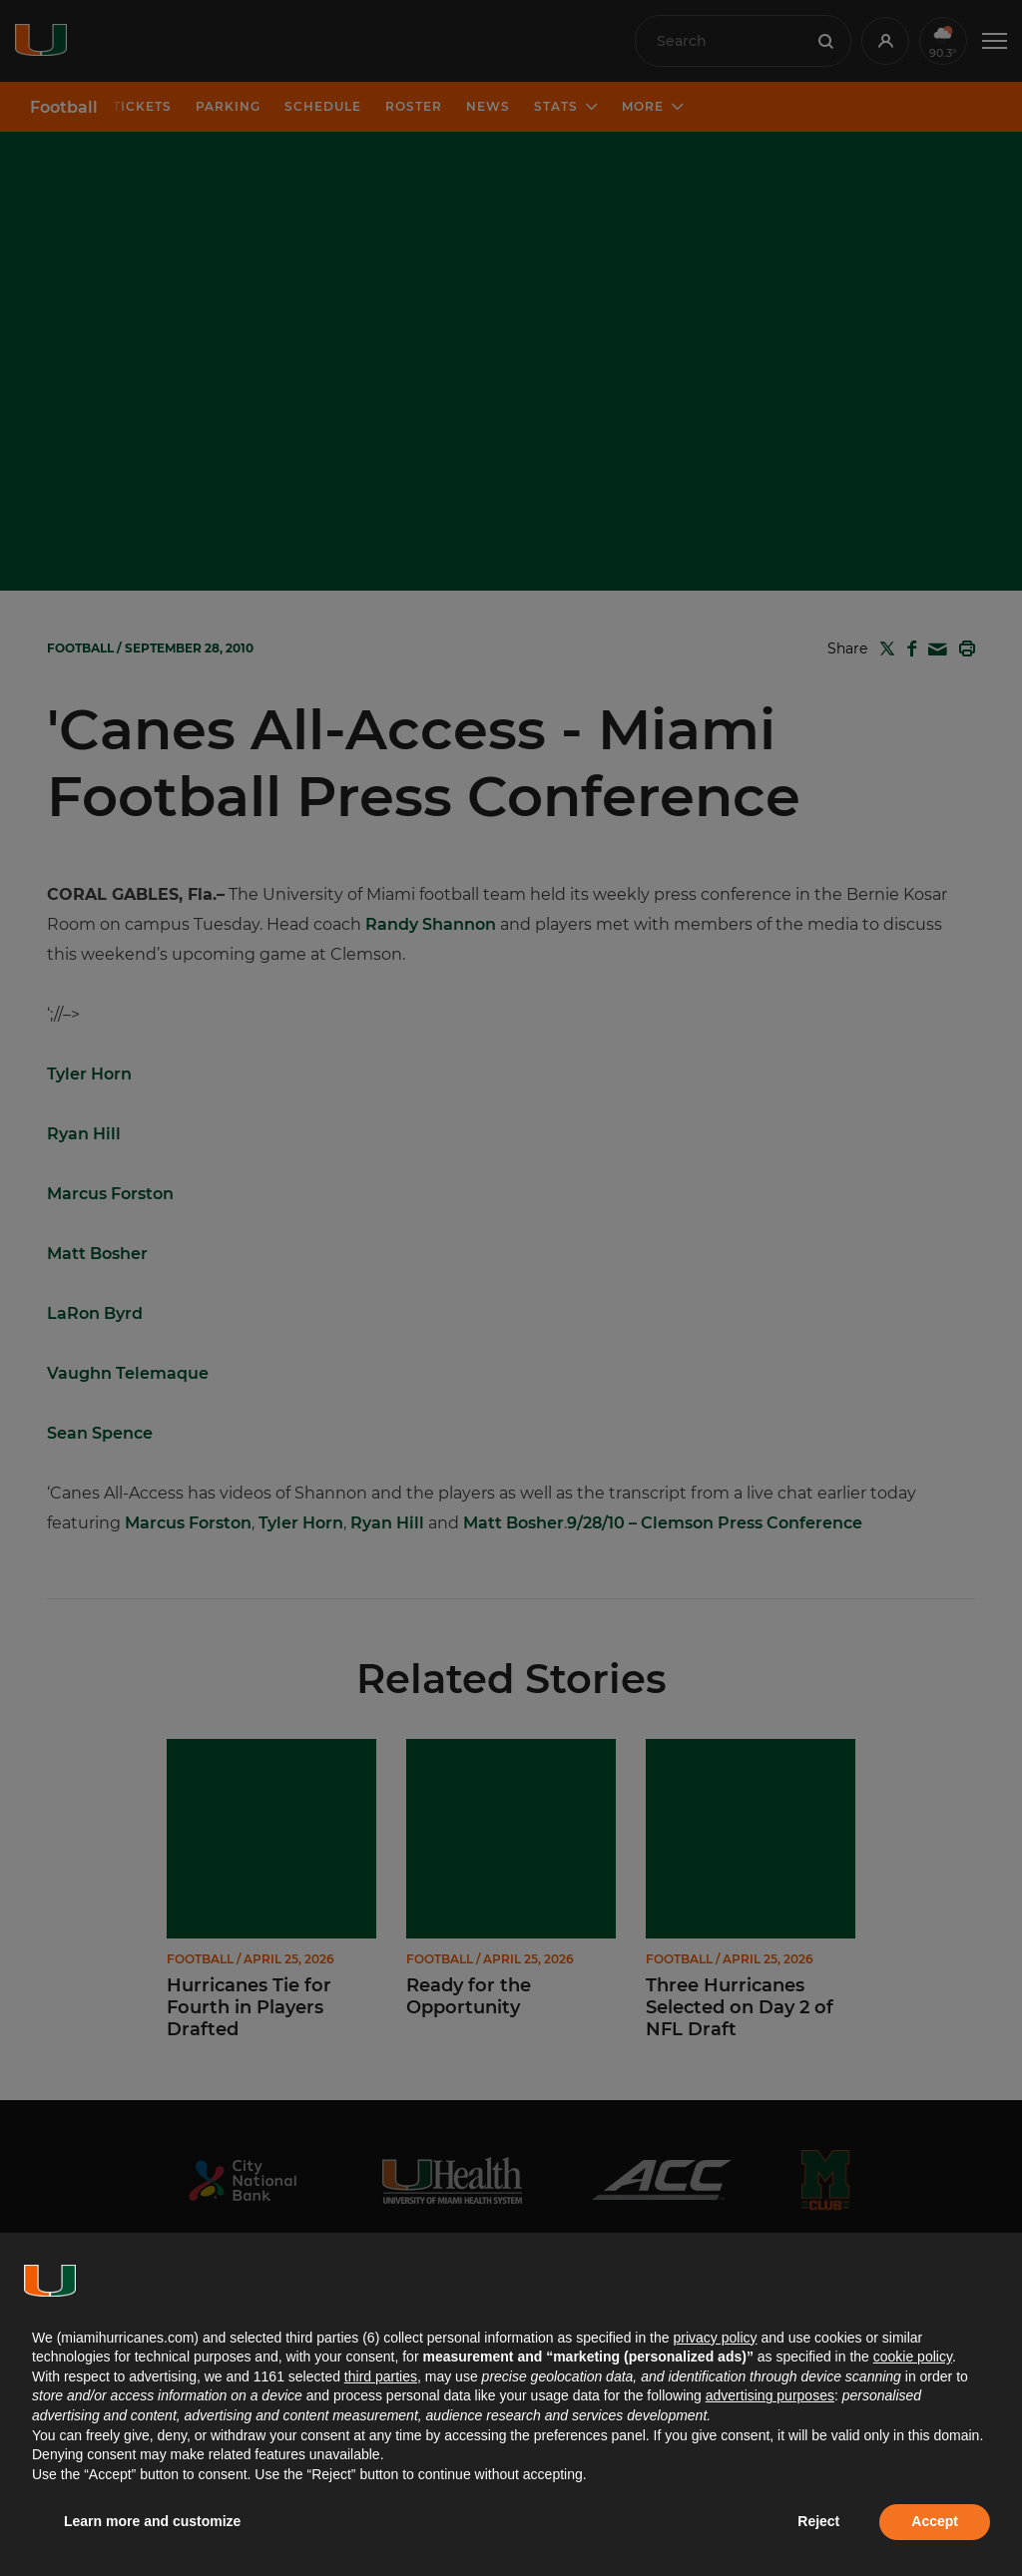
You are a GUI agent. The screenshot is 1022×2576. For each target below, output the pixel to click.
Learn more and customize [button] (152, 2521)
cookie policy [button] (912, 2356)
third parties (380, 2376)
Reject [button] (818, 2521)
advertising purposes (770, 2395)
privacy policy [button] (715, 2338)
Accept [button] (934, 2521)
